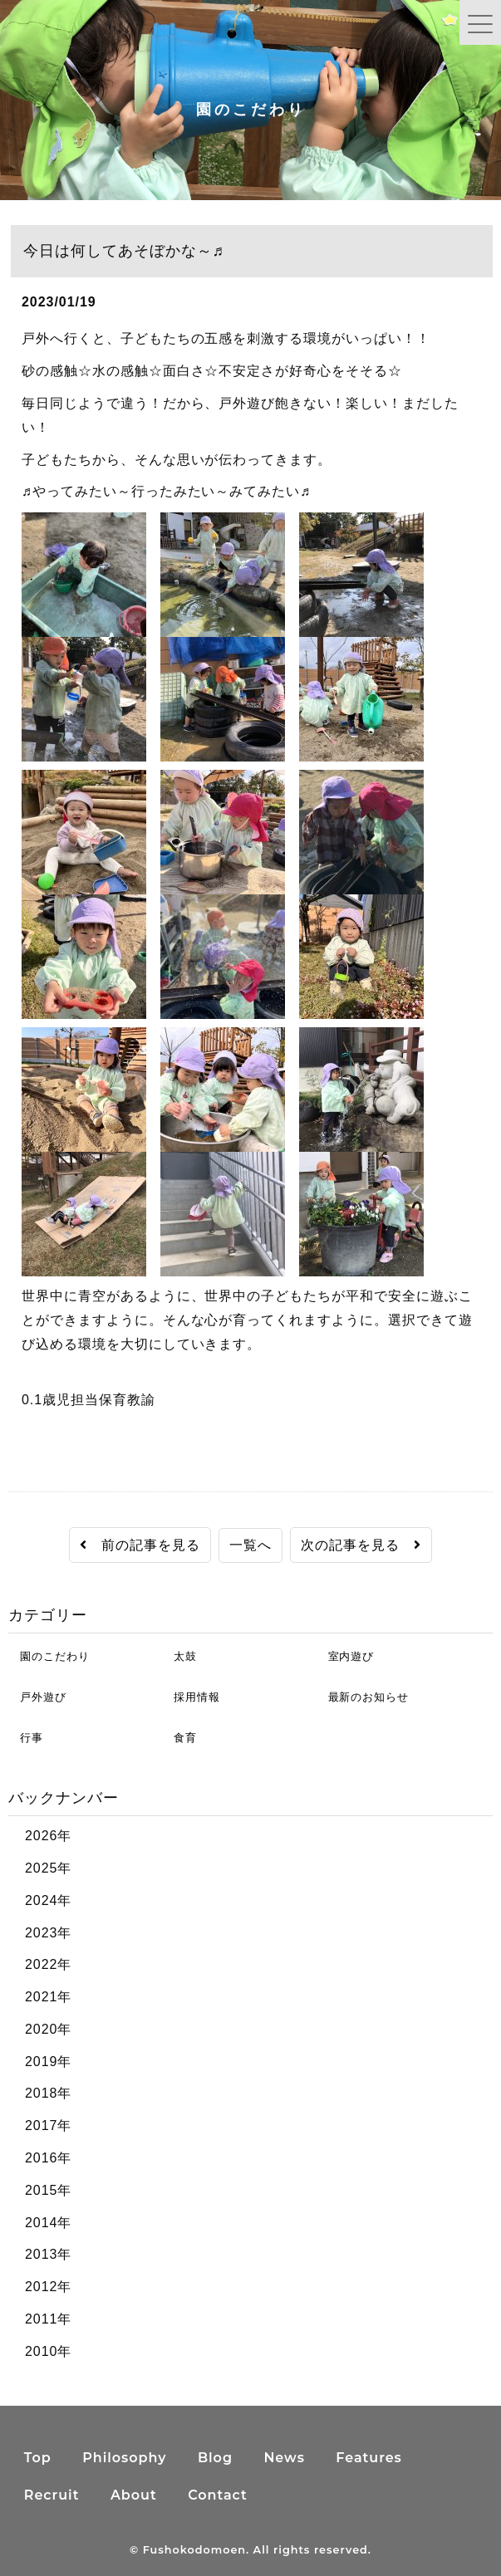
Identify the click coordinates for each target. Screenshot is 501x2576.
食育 (179, 1737)
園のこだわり (48, 1656)
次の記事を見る (361, 1545)
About (134, 2495)
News (283, 2458)
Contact (218, 2495)
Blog (215, 2458)
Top (38, 2458)
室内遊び (346, 1656)
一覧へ (250, 1545)
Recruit (52, 2495)
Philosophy (124, 2458)
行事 (25, 1737)
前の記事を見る (140, 1545)
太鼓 (179, 1656)
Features (368, 2458)
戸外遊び (37, 1697)
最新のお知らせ (363, 1697)
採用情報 (191, 1697)
